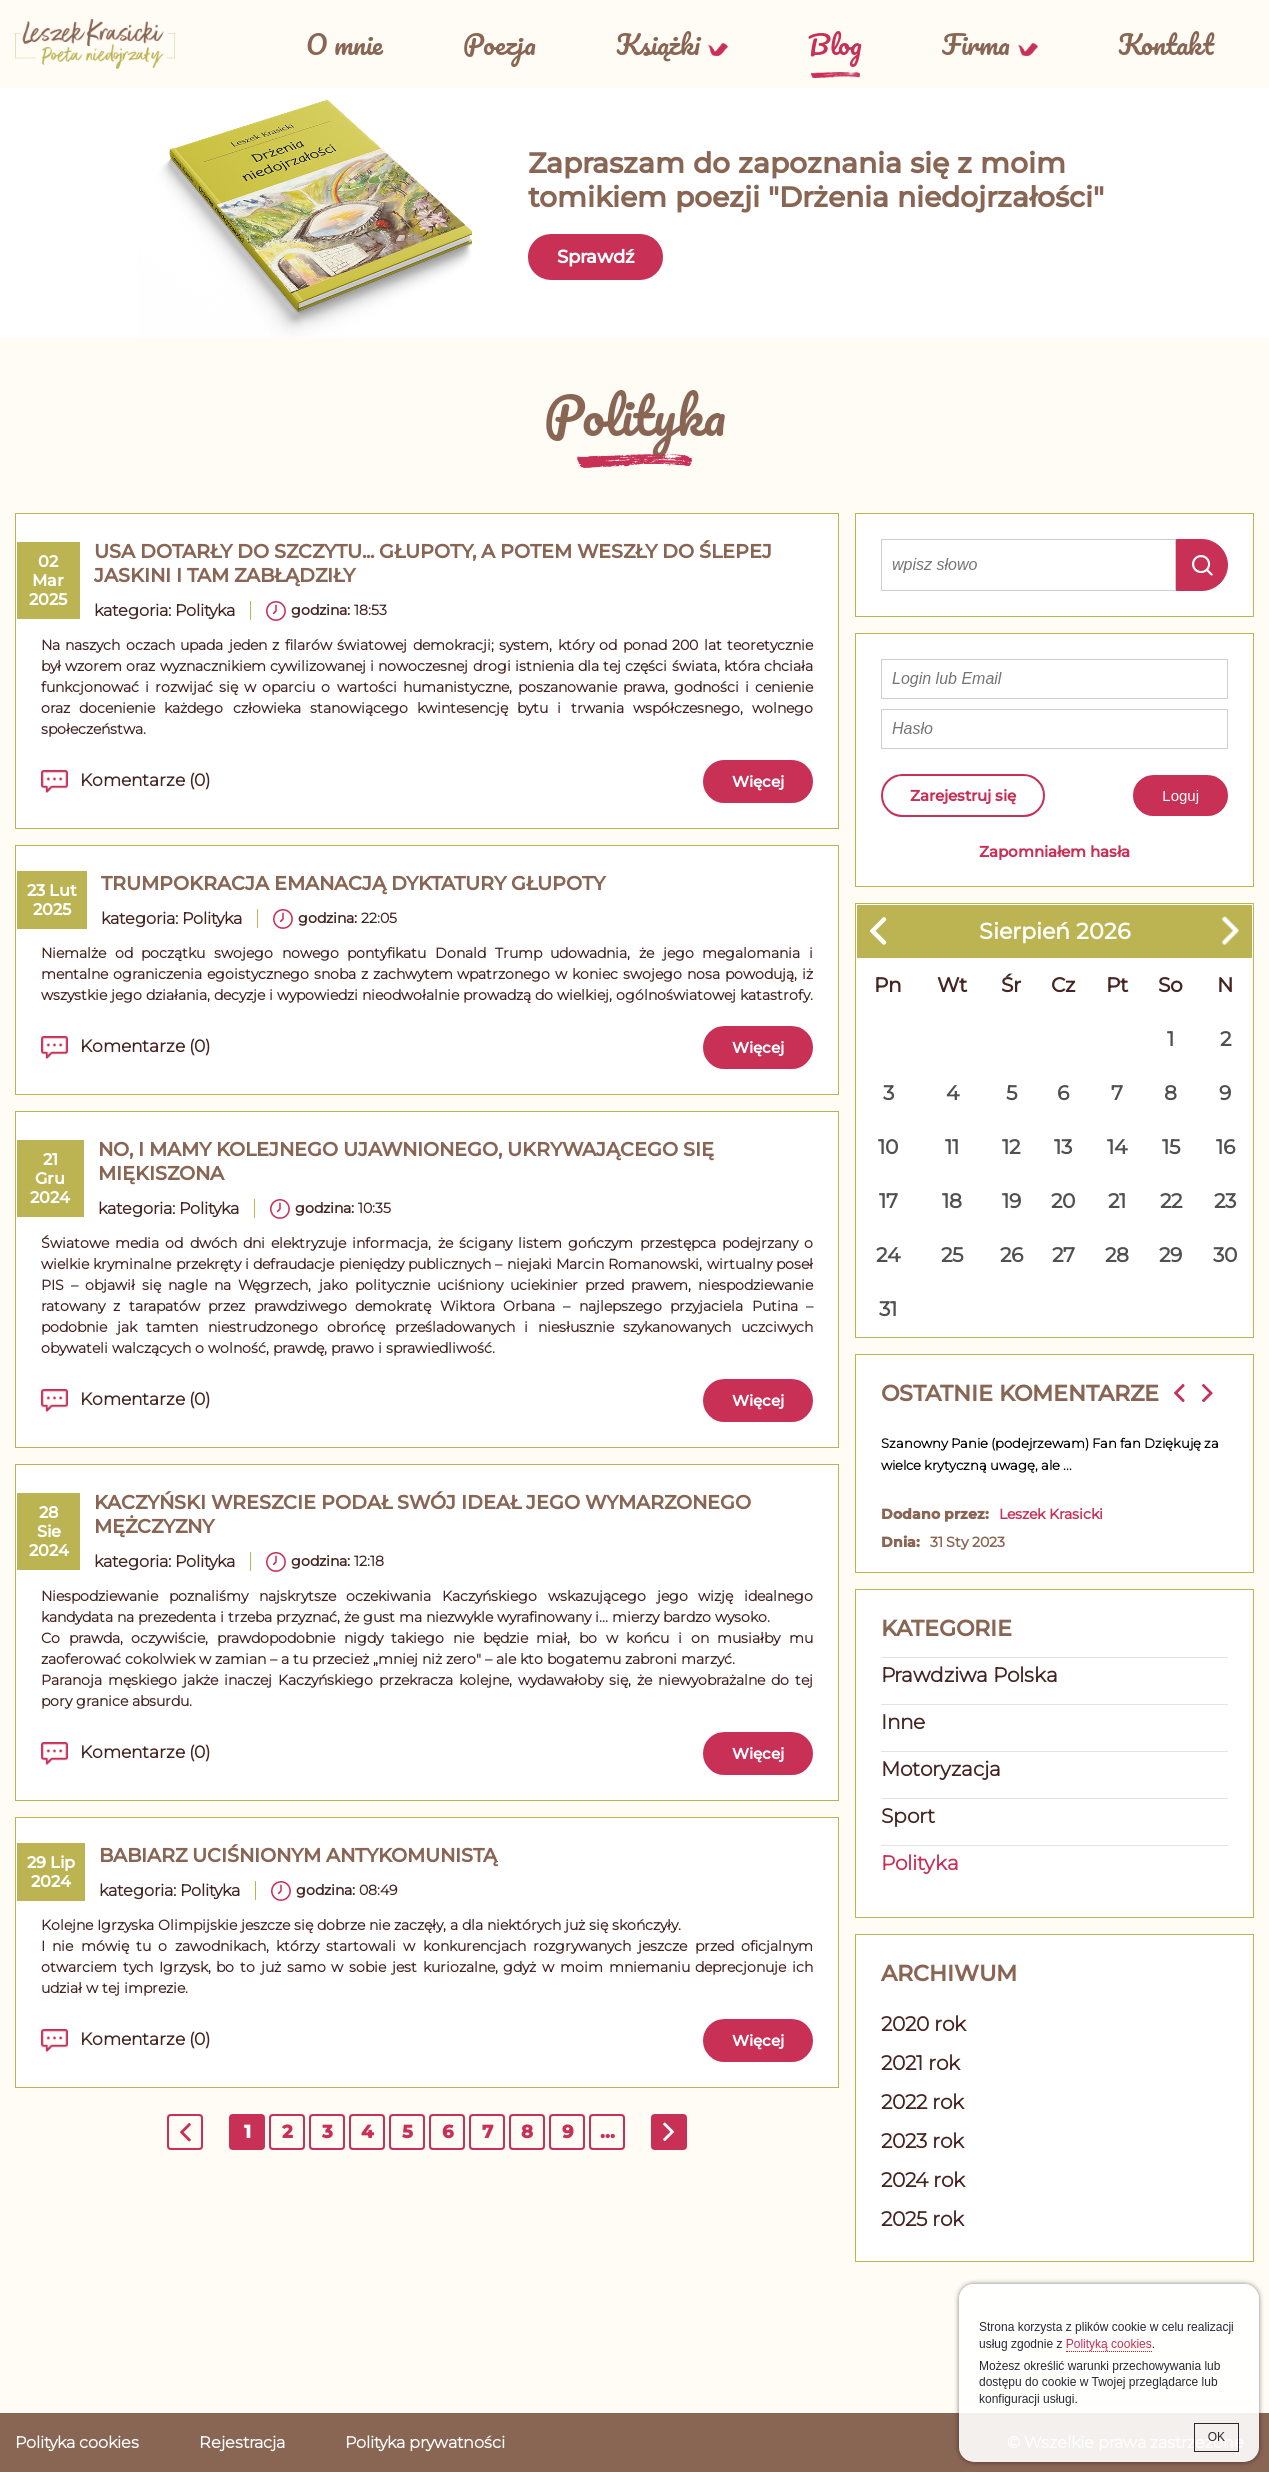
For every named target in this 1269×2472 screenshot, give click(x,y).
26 (1011, 1255)
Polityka (205, 610)
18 (952, 1201)
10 (888, 1147)
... (607, 2132)
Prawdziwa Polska (969, 1675)
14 (1117, 1147)
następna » (670, 2135)
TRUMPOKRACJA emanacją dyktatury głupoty (353, 883)
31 (888, 1309)
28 (1117, 1255)
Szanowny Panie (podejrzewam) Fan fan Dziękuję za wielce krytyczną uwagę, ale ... (1050, 1454)
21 (1117, 1201)
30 (1225, 1255)
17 (888, 1201)
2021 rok (920, 2063)
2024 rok (923, 2180)
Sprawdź (595, 257)
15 (1171, 1147)
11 (952, 1147)
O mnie (344, 44)
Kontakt (1166, 44)
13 (1063, 1147)
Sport (908, 1816)
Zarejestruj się (963, 795)
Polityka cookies (77, 2442)
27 (1063, 1255)
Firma (976, 44)
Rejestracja (242, 2442)
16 (1225, 1147)
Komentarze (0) (145, 780)
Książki (658, 44)
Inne (903, 1722)
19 (1011, 1201)
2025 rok (922, 2219)
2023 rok (922, 2141)
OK (1216, 2437)
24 (888, 1255)
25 (952, 1255)
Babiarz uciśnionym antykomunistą (298, 1855)
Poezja (499, 44)
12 (1011, 1147)
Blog (835, 44)
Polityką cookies (1109, 2344)
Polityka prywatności (425, 2442)
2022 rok (922, 2102)
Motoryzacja (941, 1769)
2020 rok (923, 2024)
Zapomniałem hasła (1054, 851)
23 (1225, 1201)
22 (1171, 1201)
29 (1170, 1255)
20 (1063, 1201)
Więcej (758, 781)
